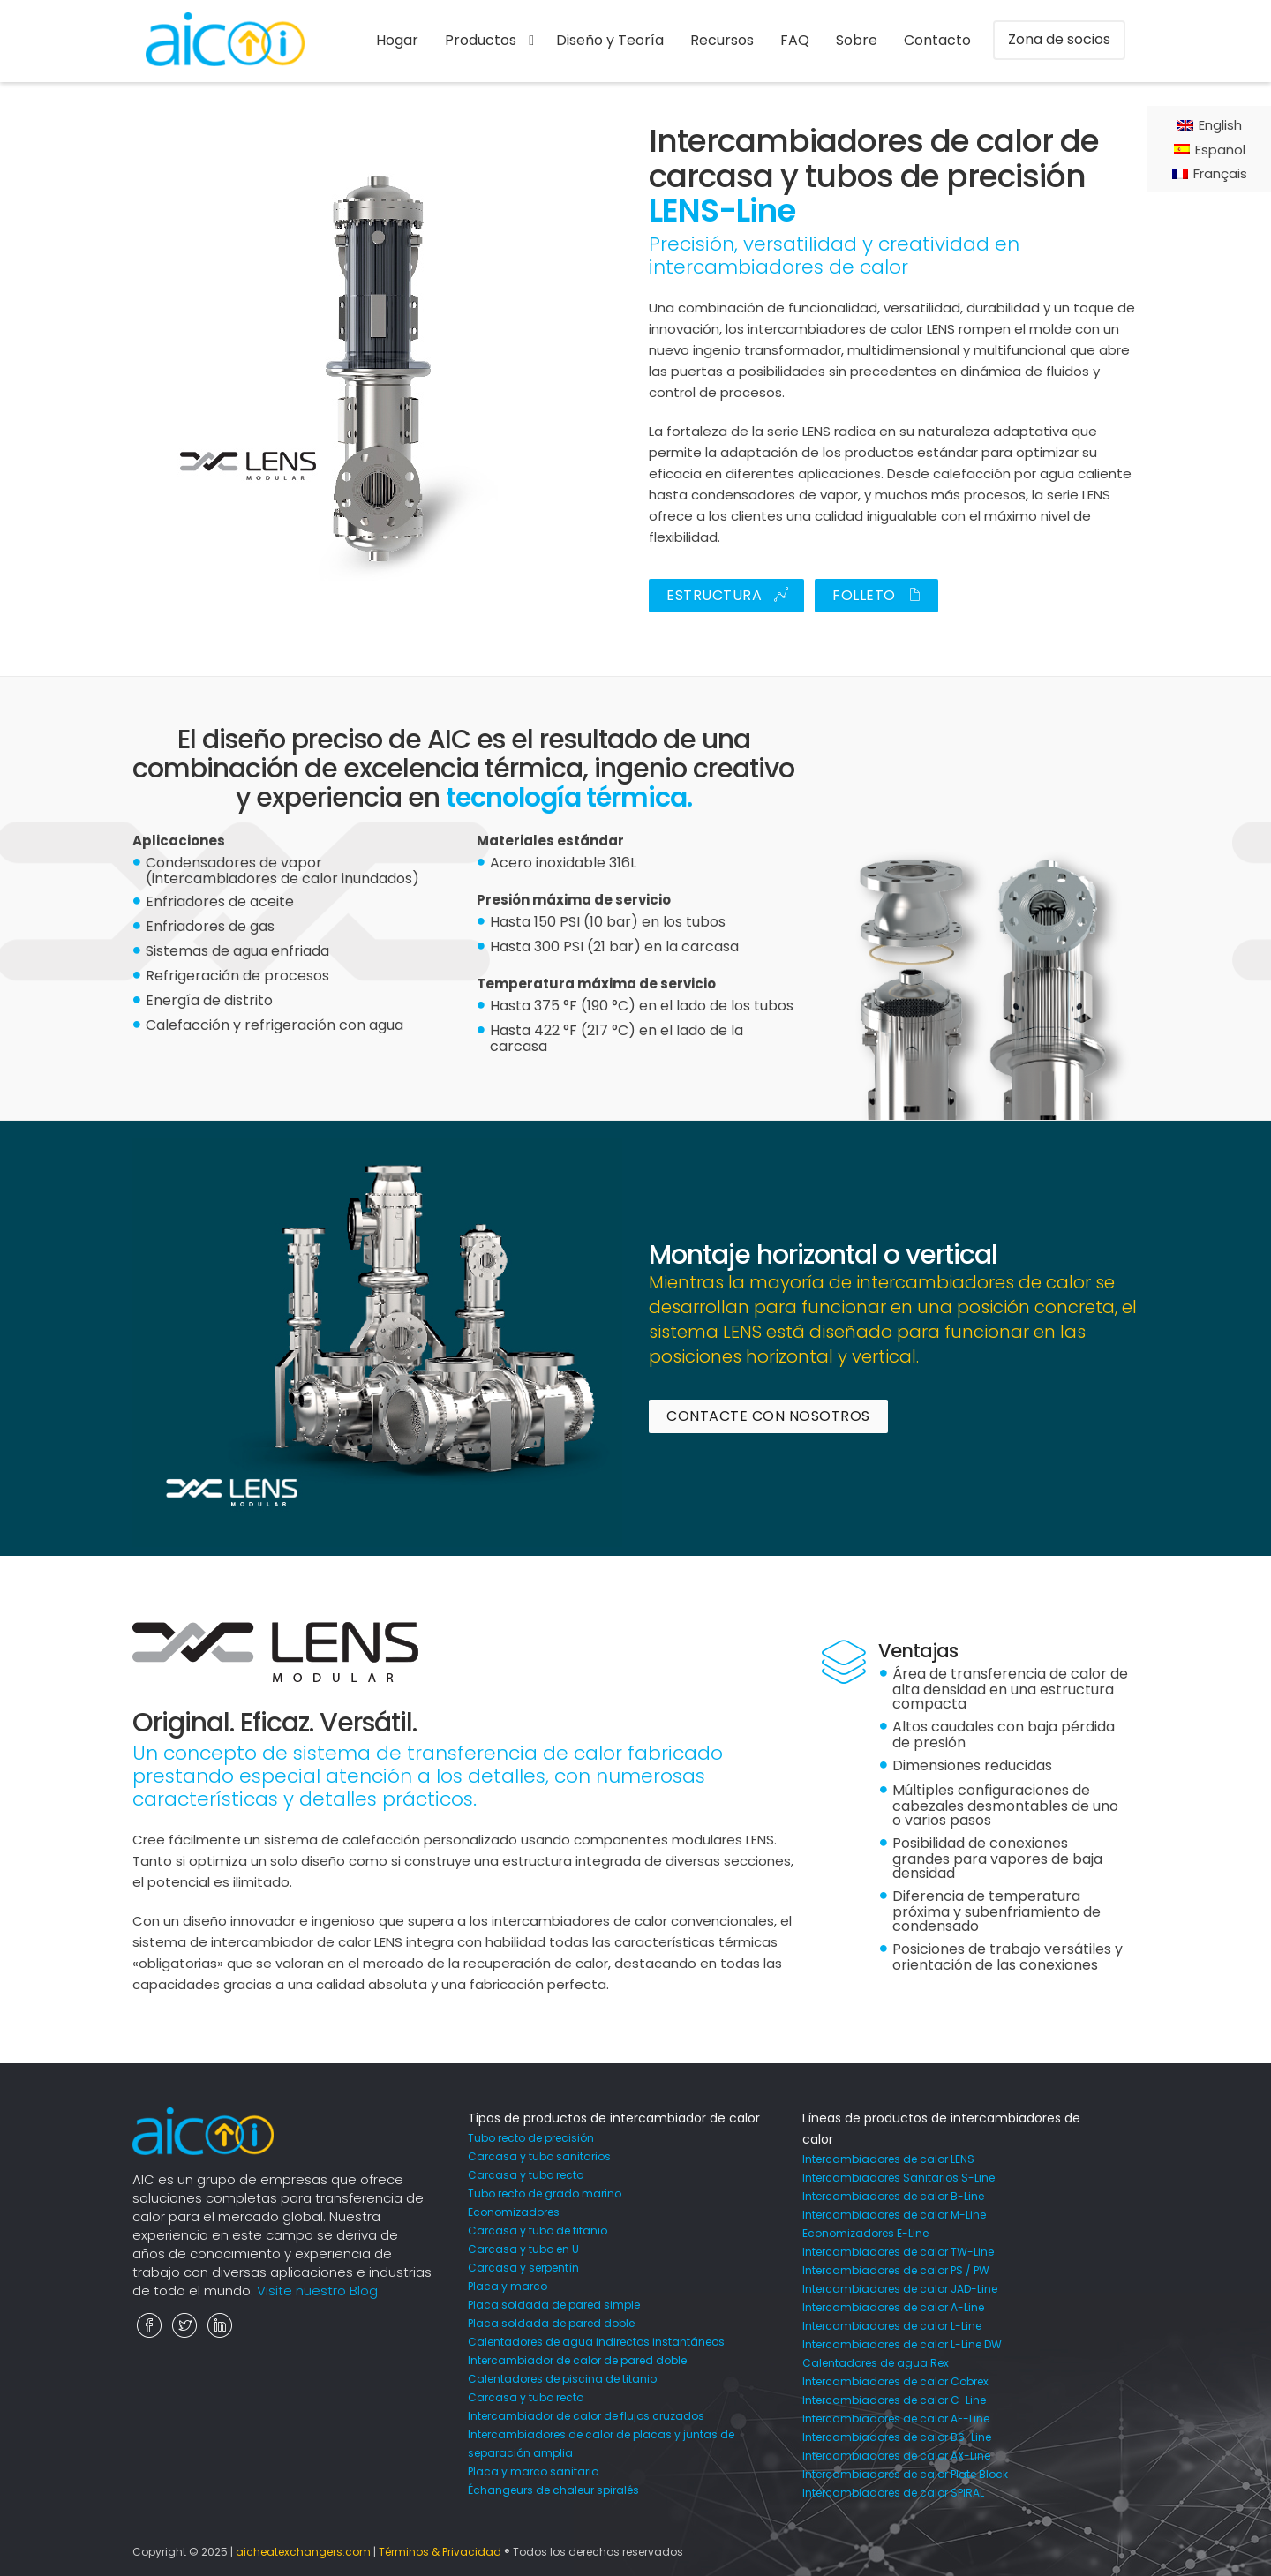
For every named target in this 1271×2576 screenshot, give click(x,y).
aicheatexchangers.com (303, 2551)
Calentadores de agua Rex (875, 2362)
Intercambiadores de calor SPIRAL (893, 2492)
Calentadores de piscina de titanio (562, 2378)
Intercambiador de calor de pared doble (577, 2360)
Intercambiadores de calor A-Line (893, 2307)
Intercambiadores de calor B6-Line (896, 2437)
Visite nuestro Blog (317, 2290)
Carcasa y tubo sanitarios (539, 2156)
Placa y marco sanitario (533, 2471)
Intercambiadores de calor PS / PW (895, 2270)
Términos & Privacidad (440, 2551)
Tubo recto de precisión (531, 2137)
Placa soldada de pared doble (551, 2323)
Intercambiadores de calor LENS (888, 2159)
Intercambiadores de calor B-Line (893, 2196)
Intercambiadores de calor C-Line (894, 2399)
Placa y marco (507, 2286)
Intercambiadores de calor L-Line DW (902, 2344)
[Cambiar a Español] (1209, 149)
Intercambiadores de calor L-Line (891, 2325)
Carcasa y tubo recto (525, 2174)
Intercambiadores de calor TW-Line (898, 2251)
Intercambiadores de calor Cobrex (895, 2381)
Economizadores (514, 2211)
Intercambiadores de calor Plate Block (905, 2474)
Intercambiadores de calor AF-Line (895, 2418)
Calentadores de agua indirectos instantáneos (596, 2341)
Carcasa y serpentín (523, 2267)
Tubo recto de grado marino (544, 2193)
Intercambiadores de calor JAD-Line (899, 2288)
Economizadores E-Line (865, 2233)
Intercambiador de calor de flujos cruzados (586, 2415)
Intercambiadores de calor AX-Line (896, 2455)
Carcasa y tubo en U (523, 2249)
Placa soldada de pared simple (554, 2304)
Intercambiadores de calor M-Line (894, 2214)
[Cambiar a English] (1210, 125)
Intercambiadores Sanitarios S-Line (898, 2177)
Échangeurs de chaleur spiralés (553, 2489)
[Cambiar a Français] (1209, 173)
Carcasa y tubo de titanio (537, 2230)
